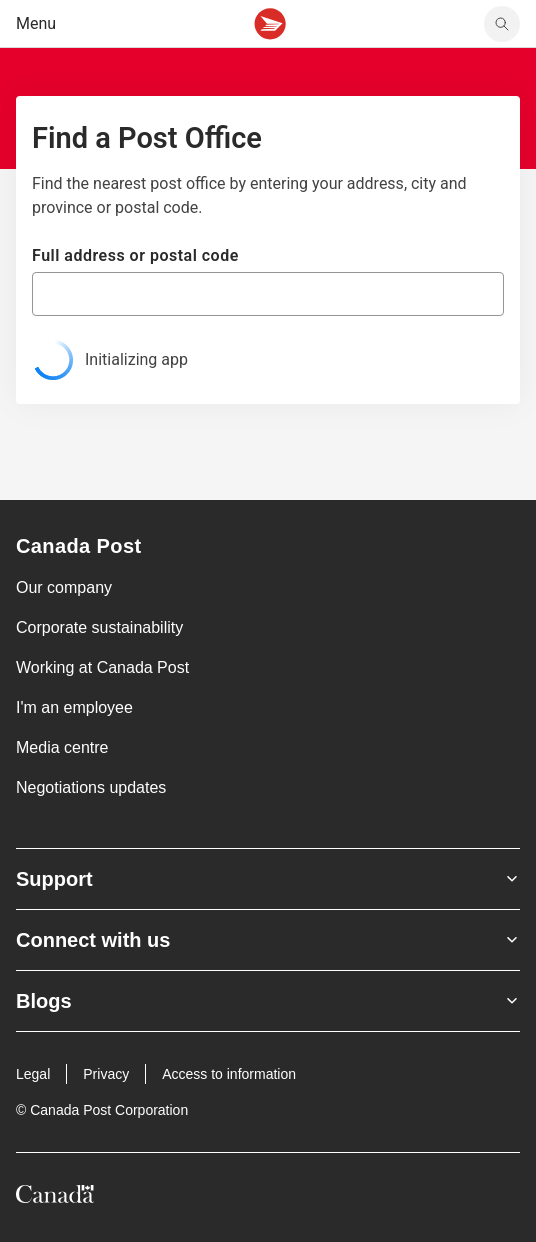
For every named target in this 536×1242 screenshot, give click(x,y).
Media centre (62, 747)
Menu (36, 23)
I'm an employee (74, 707)
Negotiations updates (91, 787)
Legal (33, 1074)
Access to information (229, 1074)
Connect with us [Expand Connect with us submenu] (268, 940)
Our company (64, 587)
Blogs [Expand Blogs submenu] (268, 1001)
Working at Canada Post (102, 667)
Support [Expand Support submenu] (268, 879)
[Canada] (55, 1197)
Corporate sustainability (99, 627)
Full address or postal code (135, 255)
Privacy (106, 1074)
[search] (502, 24)
